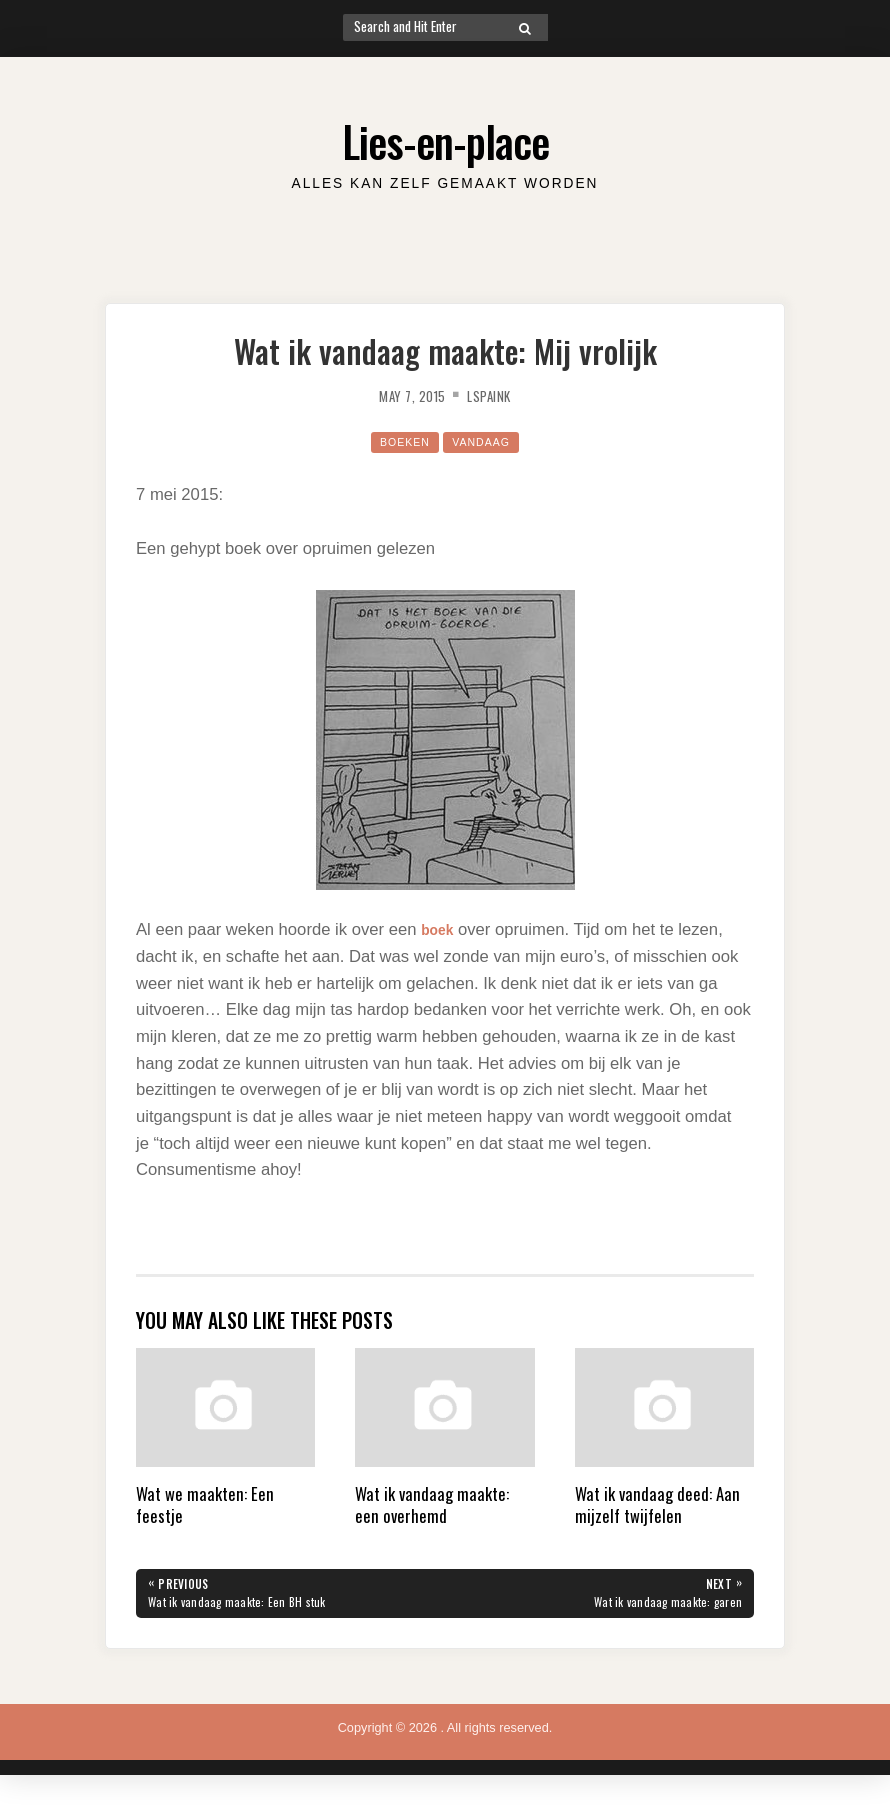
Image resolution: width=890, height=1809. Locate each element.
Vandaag (486, 441)
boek (440, 929)
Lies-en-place (445, 137)
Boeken (399, 441)
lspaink (496, 395)
